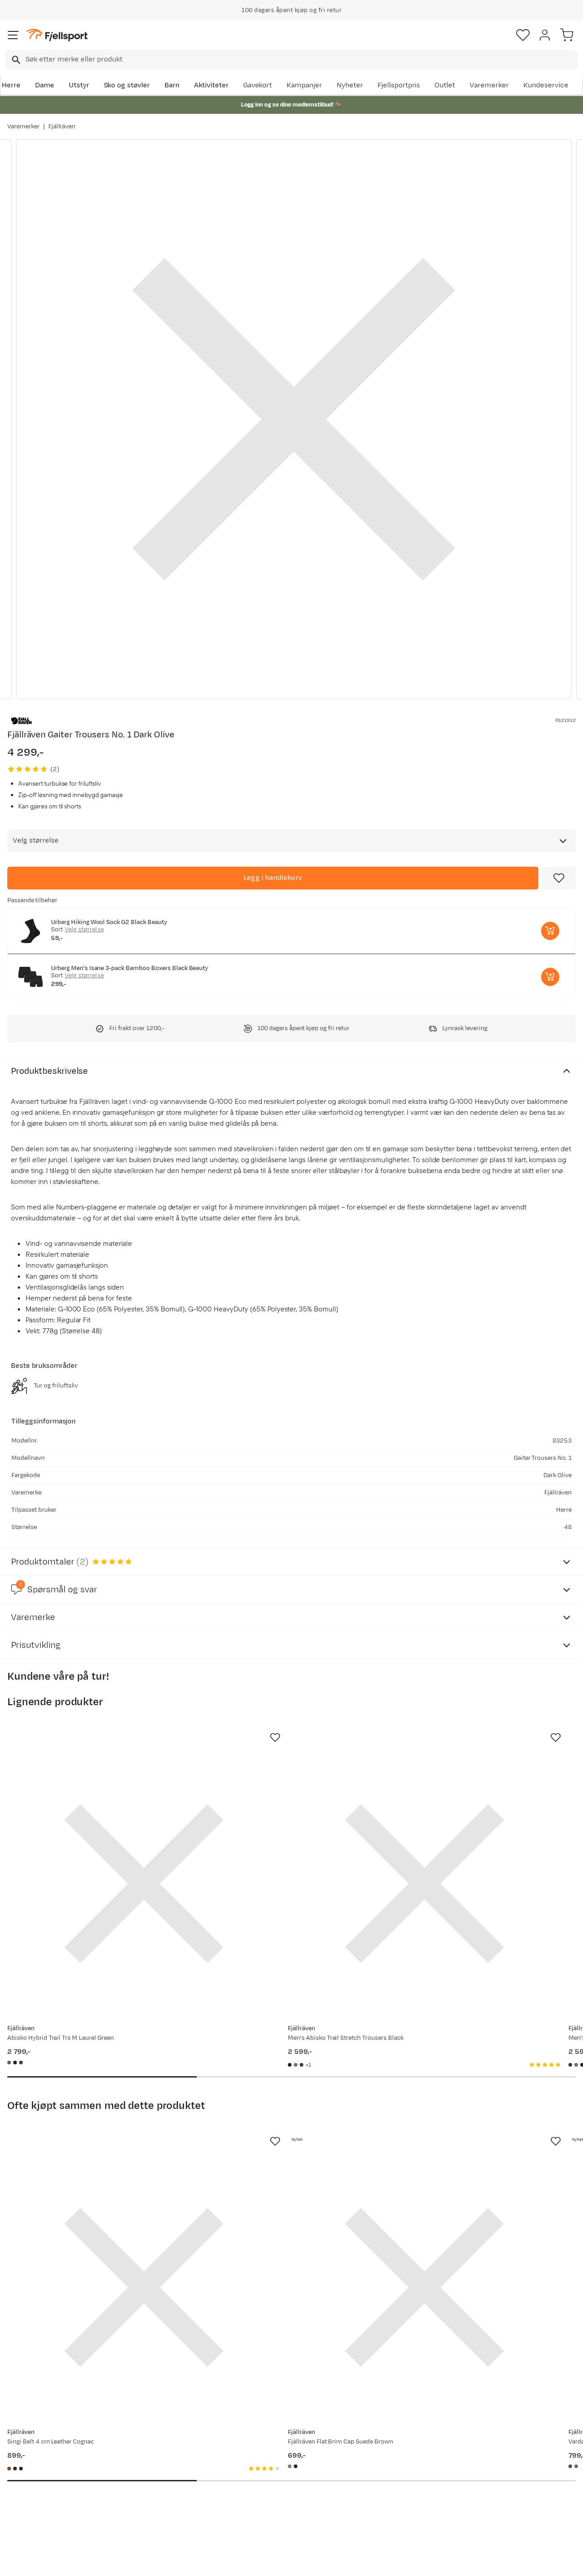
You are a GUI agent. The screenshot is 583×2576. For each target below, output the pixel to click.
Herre (11, 85)
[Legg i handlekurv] (272, 878)
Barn (171, 85)
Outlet (445, 85)
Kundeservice (545, 85)
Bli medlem (544, 2361)
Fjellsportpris (399, 85)
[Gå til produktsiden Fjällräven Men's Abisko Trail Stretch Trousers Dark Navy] (468, 1836)
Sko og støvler (127, 85)
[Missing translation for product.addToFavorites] (559, 878)
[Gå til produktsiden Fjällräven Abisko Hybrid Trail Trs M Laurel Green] (96, 1836)
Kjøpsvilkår (306, 2561)
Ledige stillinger (271, 2482)
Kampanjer (304, 85)
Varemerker (489, 85)
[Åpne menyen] (13, 35)
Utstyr (79, 85)
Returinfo (24, 2467)
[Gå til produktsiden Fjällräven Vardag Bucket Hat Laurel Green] (468, 2145)
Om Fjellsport (267, 2438)
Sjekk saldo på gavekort (47, 2453)
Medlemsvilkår (269, 2467)
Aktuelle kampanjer (158, 2438)
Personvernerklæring (257, 2561)
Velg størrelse (84, 929)
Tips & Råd (26, 2482)
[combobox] (291, 60)
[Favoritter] (523, 35)
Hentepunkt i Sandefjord (48, 2496)
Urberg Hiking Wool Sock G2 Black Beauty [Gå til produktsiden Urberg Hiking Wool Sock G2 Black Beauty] (109, 922)
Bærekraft (261, 2496)
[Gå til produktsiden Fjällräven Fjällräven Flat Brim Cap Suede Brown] (282, 2145)
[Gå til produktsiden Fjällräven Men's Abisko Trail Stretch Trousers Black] (282, 1836)
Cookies (341, 2561)
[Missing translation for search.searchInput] (15, 60)
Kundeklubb (264, 2453)
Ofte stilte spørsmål (41, 2438)
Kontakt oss (28, 2511)
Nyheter (350, 85)
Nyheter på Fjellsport (161, 2453)
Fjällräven (62, 126)
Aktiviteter (211, 85)
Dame (44, 85)
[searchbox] (301, 60)
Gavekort (257, 85)
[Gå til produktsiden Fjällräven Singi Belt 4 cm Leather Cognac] (96, 2145)
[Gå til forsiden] (56, 35)
